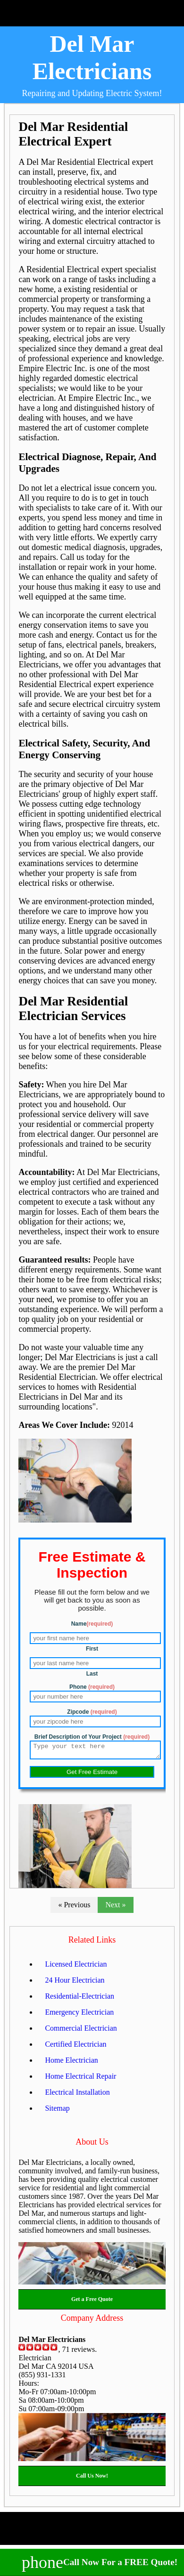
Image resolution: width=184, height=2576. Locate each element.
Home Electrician (71, 2063)
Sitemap (57, 2111)
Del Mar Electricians (92, 57)
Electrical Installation (77, 2095)
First (92, 1648)
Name (92, 1623)
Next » (115, 1908)
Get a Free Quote (92, 2302)
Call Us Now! (92, 2478)
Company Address (92, 2320)
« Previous (74, 1908)
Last (92, 1673)
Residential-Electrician (79, 1999)
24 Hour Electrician (74, 1983)
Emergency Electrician (79, 2015)
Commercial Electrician (81, 2031)
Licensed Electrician (76, 1967)
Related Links (92, 1942)
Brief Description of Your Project (92, 1737)
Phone (92, 1687)
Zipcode (92, 1712)
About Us (92, 2144)
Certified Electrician (75, 2047)
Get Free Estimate (92, 1774)
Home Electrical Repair (80, 2079)
